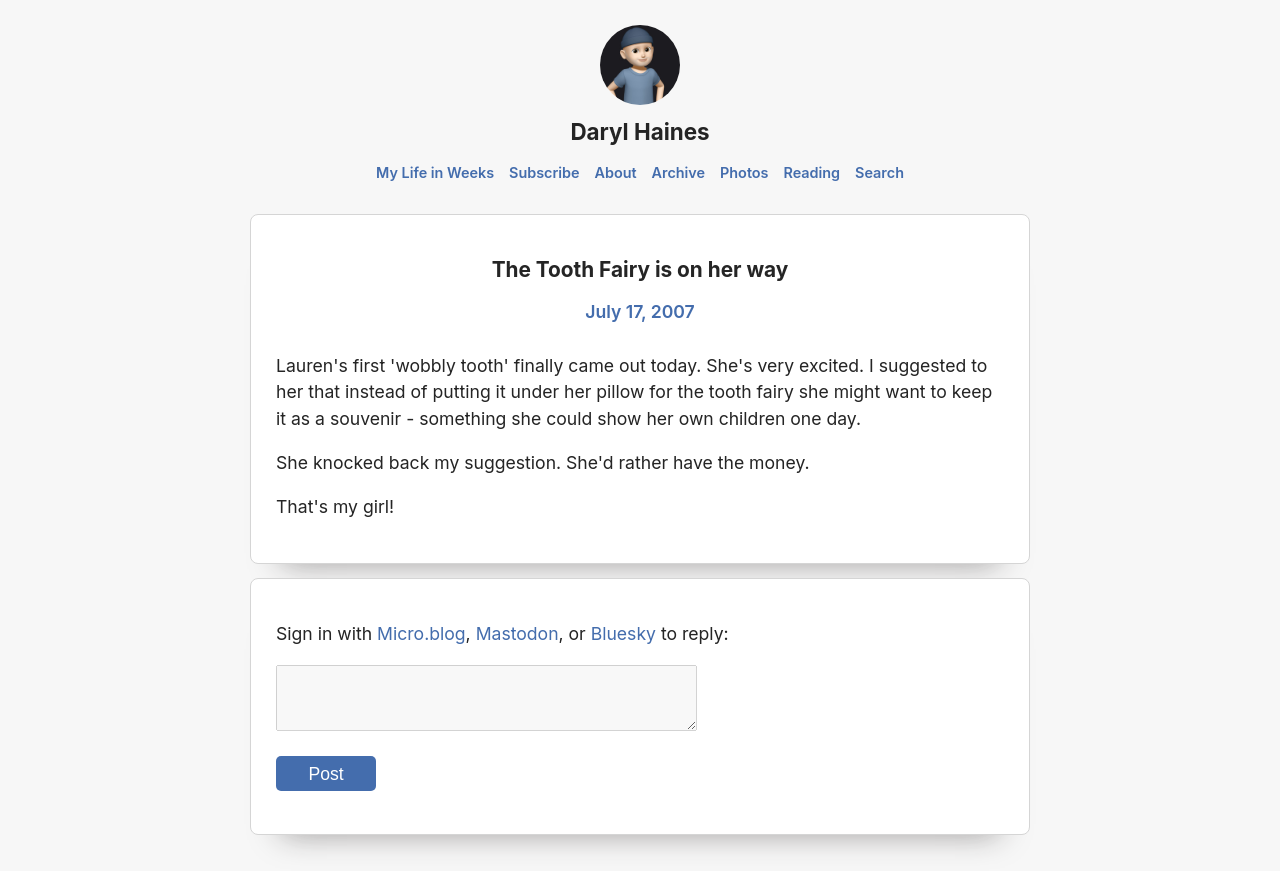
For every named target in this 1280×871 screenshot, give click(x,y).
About (615, 172)
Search (879, 172)
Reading (811, 172)
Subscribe (544, 172)
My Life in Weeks (435, 172)
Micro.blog (421, 633)
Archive (679, 172)
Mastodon (517, 633)
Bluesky (623, 633)
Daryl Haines (639, 131)
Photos (744, 172)
